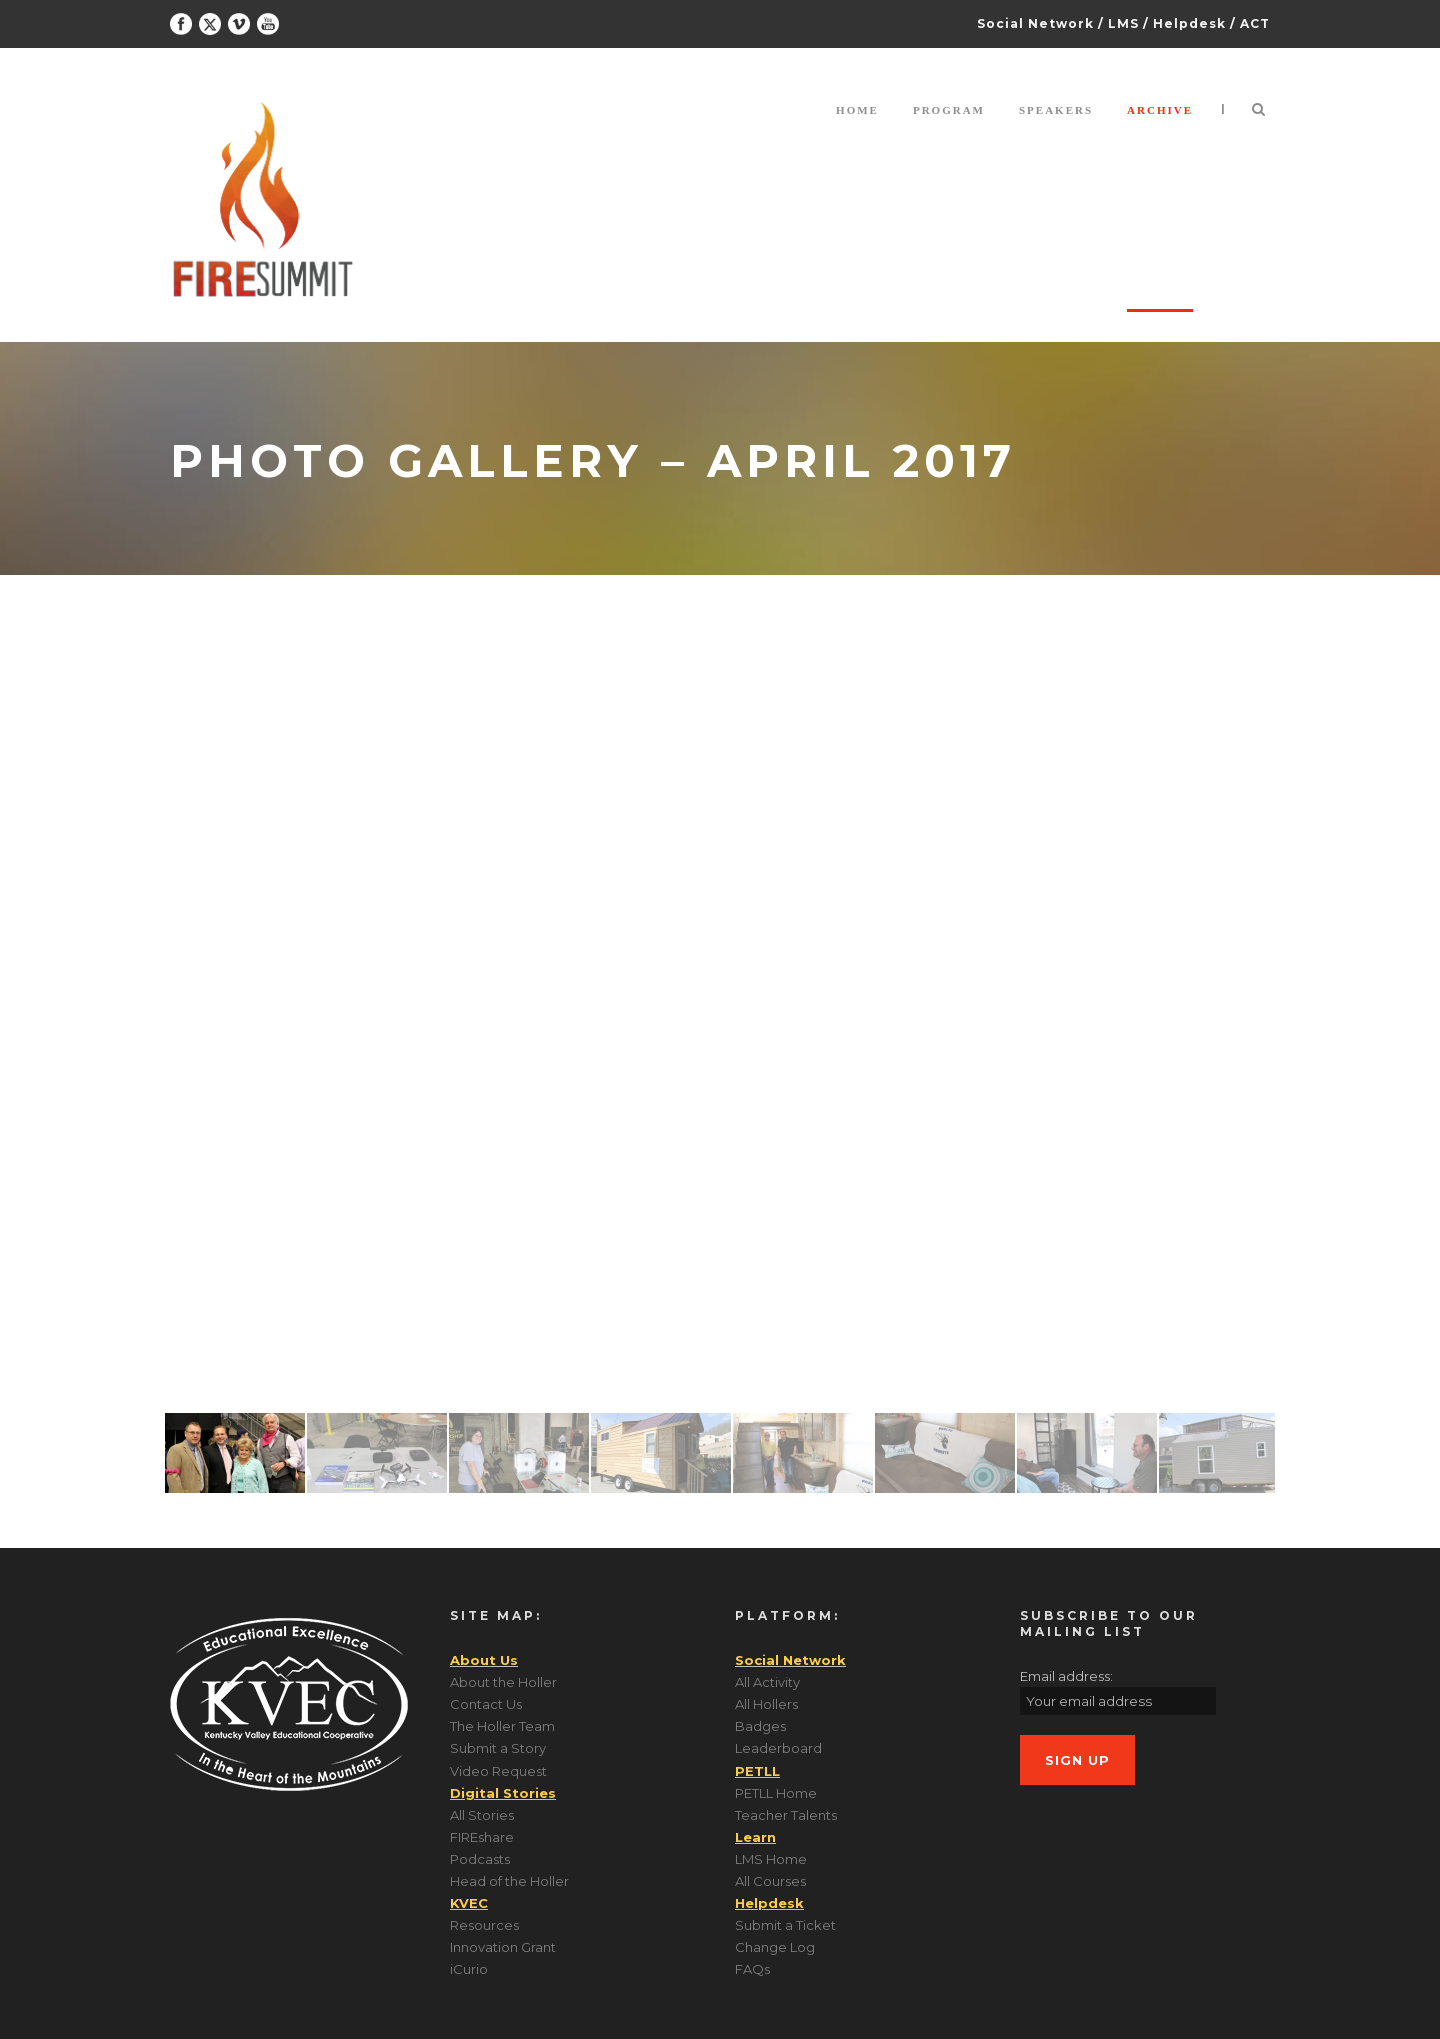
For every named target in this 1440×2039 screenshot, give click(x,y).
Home (857, 110)
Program (949, 110)
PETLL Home (776, 1793)
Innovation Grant (503, 1947)
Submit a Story (498, 1748)
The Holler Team (502, 1726)
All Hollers (766, 1704)
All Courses (770, 1881)
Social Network (1035, 23)
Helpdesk (1189, 23)
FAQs (752, 1969)
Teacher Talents (786, 1815)
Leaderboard (778, 1748)
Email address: (1066, 1676)
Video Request (498, 1771)
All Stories (482, 1815)
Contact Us (486, 1704)
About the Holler (503, 1682)
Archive (1160, 110)
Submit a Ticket (785, 1925)
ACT (1255, 23)
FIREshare (482, 1837)
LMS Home (771, 1859)
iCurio (469, 1969)
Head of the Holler (509, 1881)
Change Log (775, 1947)
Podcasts (480, 1859)
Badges (760, 1726)
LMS (1123, 23)
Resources (484, 1925)
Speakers (1056, 110)
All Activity (767, 1682)
